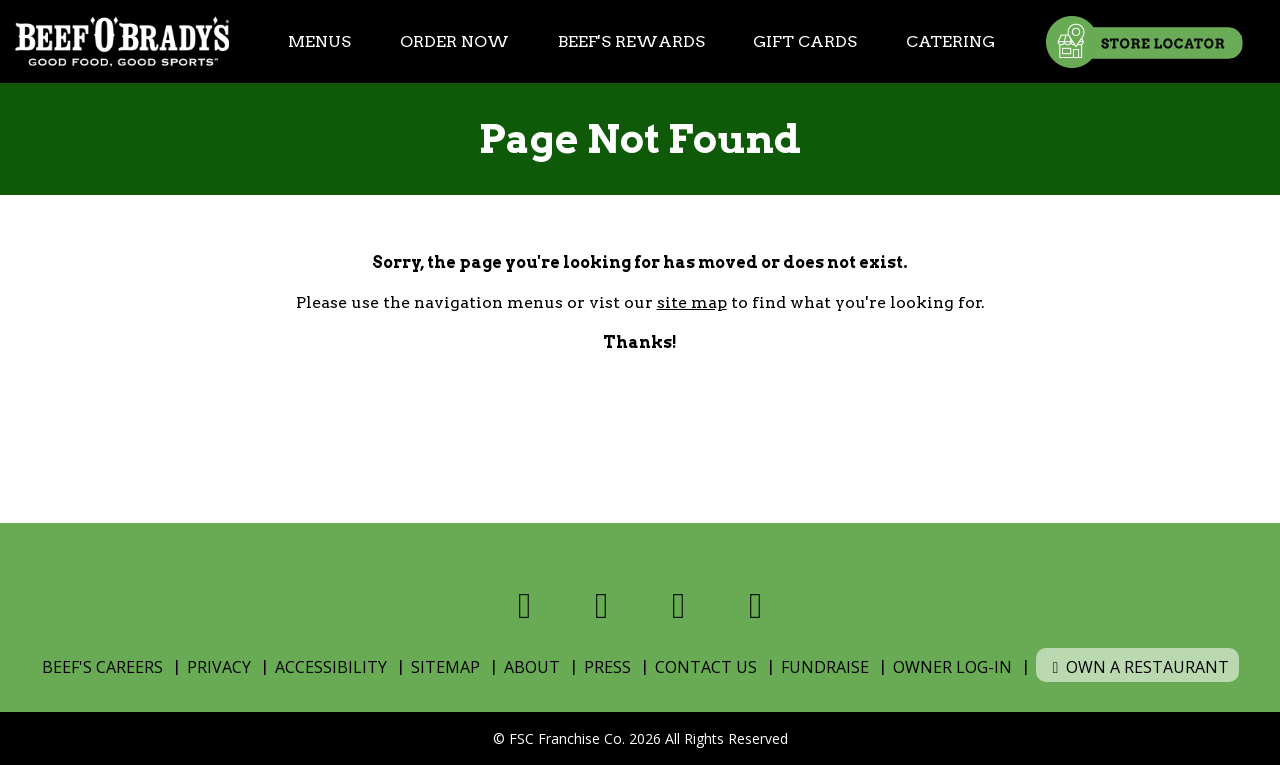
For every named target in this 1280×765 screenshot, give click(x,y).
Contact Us (706, 667)
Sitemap (445, 667)
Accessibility (331, 667)
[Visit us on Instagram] (678, 605)
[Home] (122, 41)
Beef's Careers (102, 667)
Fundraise (825, 667)
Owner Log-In (952, 667)
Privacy (219, 667)
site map (692, 302)
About (532, 667)
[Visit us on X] (601, 605)
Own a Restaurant (1137, 667)
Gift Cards (805, 41)
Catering (950, 41)
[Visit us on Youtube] (755, 605)
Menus (319, 41)
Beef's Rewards (631, 41)
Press (607, 667)
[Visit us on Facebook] (524, 605)
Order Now (454, 41)
